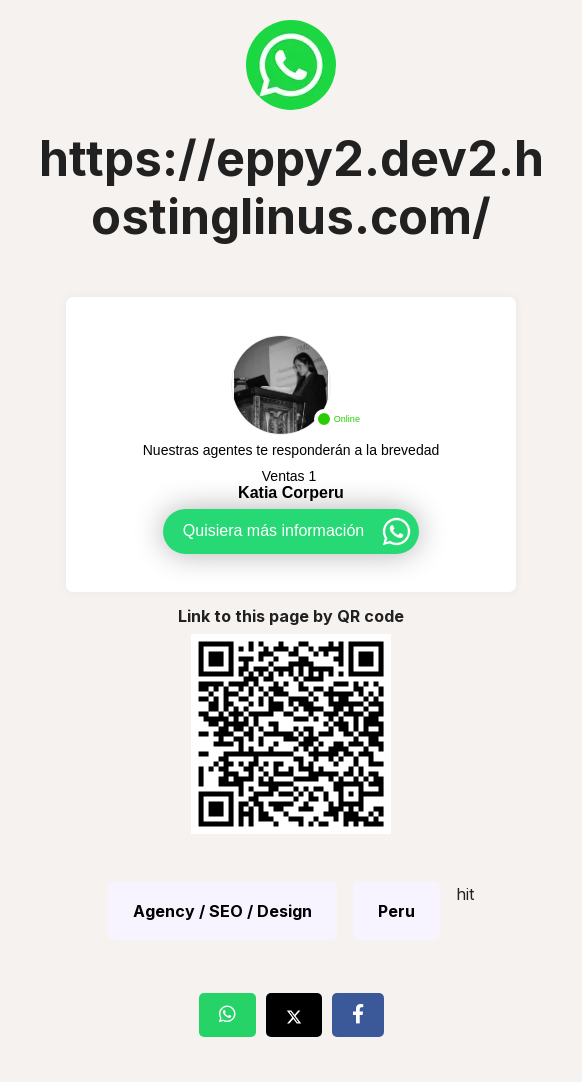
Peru (396, 911)
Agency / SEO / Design (222, 911)
